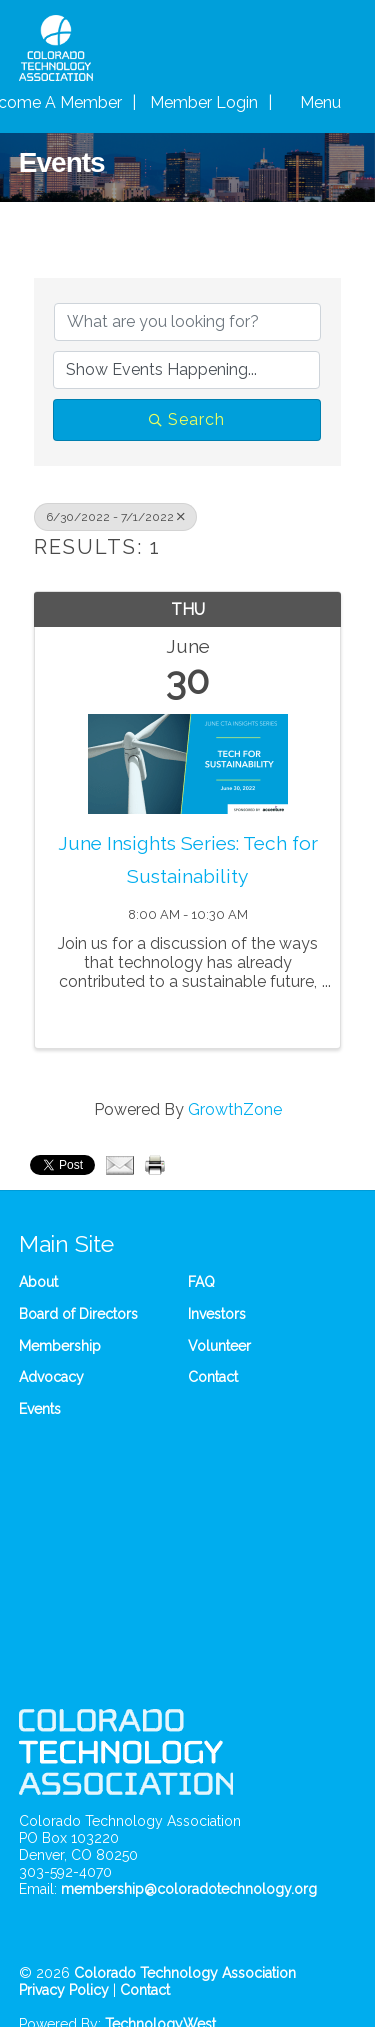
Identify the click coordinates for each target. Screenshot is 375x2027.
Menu (320, 102)
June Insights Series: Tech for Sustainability (188, 859)
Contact (213, 1377)
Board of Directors (78, 1314)
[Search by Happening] (187, 370)
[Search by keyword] (188, 322)
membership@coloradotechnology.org (189, 1889)
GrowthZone (235, 1109)
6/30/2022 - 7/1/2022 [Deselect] (115, 517)
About (38, 1282)
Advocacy (51, 1377)
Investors (217, 1314)
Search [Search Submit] (187, 419)
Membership (60, 1346)
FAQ (201, 1282)
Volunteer (219, 1346)
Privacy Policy (64, 1990)
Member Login (204, 102)
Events (40, 1409)
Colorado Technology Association (185, 1973)
